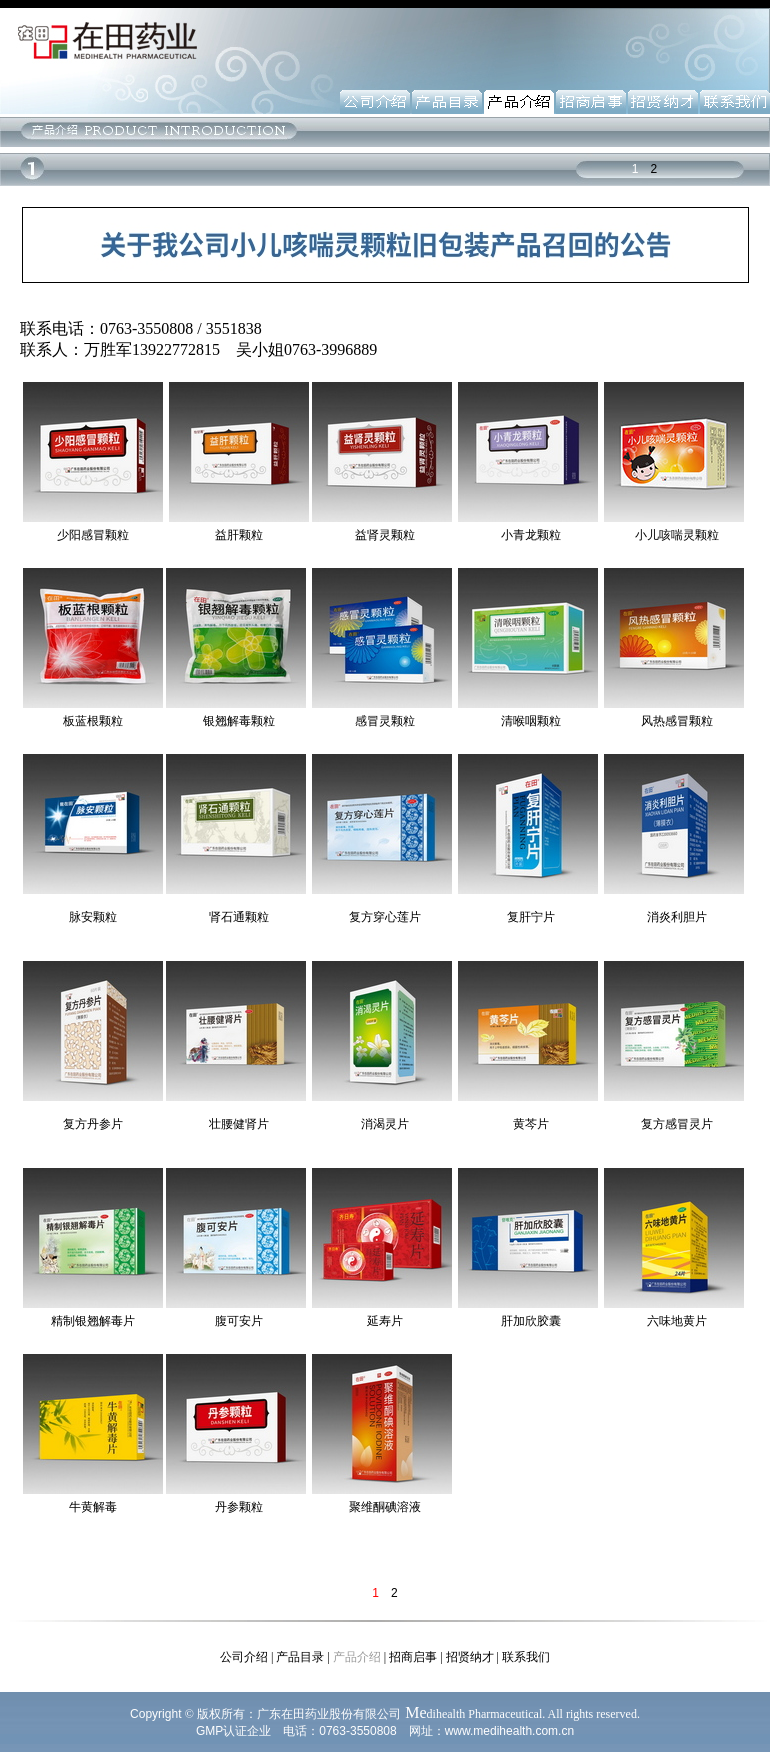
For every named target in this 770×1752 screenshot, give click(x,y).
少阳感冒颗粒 (93, 535)
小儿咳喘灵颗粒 (677, 535)
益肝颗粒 (239, 535)
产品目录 (300, 1657)
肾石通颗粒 (239, 917)
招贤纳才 (470, 1657)
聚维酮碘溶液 (385, 1507)
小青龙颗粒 (531, 535)
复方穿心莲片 (385, 917)
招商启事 (413, 1657)
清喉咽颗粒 (531, 721)
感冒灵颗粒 (385, 721)
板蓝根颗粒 (93, 721)
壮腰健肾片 (239, 1124)
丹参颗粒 (239, 1507)
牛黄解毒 (93, 1507)
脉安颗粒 (93, 917)
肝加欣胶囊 (531, 1321)
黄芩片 (531, 1124)
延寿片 (385, 1321)
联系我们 (526, 1657)
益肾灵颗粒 (385, 535)
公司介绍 (244, 1657)
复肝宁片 (531, 917)
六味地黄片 (677, 1321)
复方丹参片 (93, 1124)
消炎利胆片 (677, 917)
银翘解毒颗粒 (239, 721)
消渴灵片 (385, 1124)
